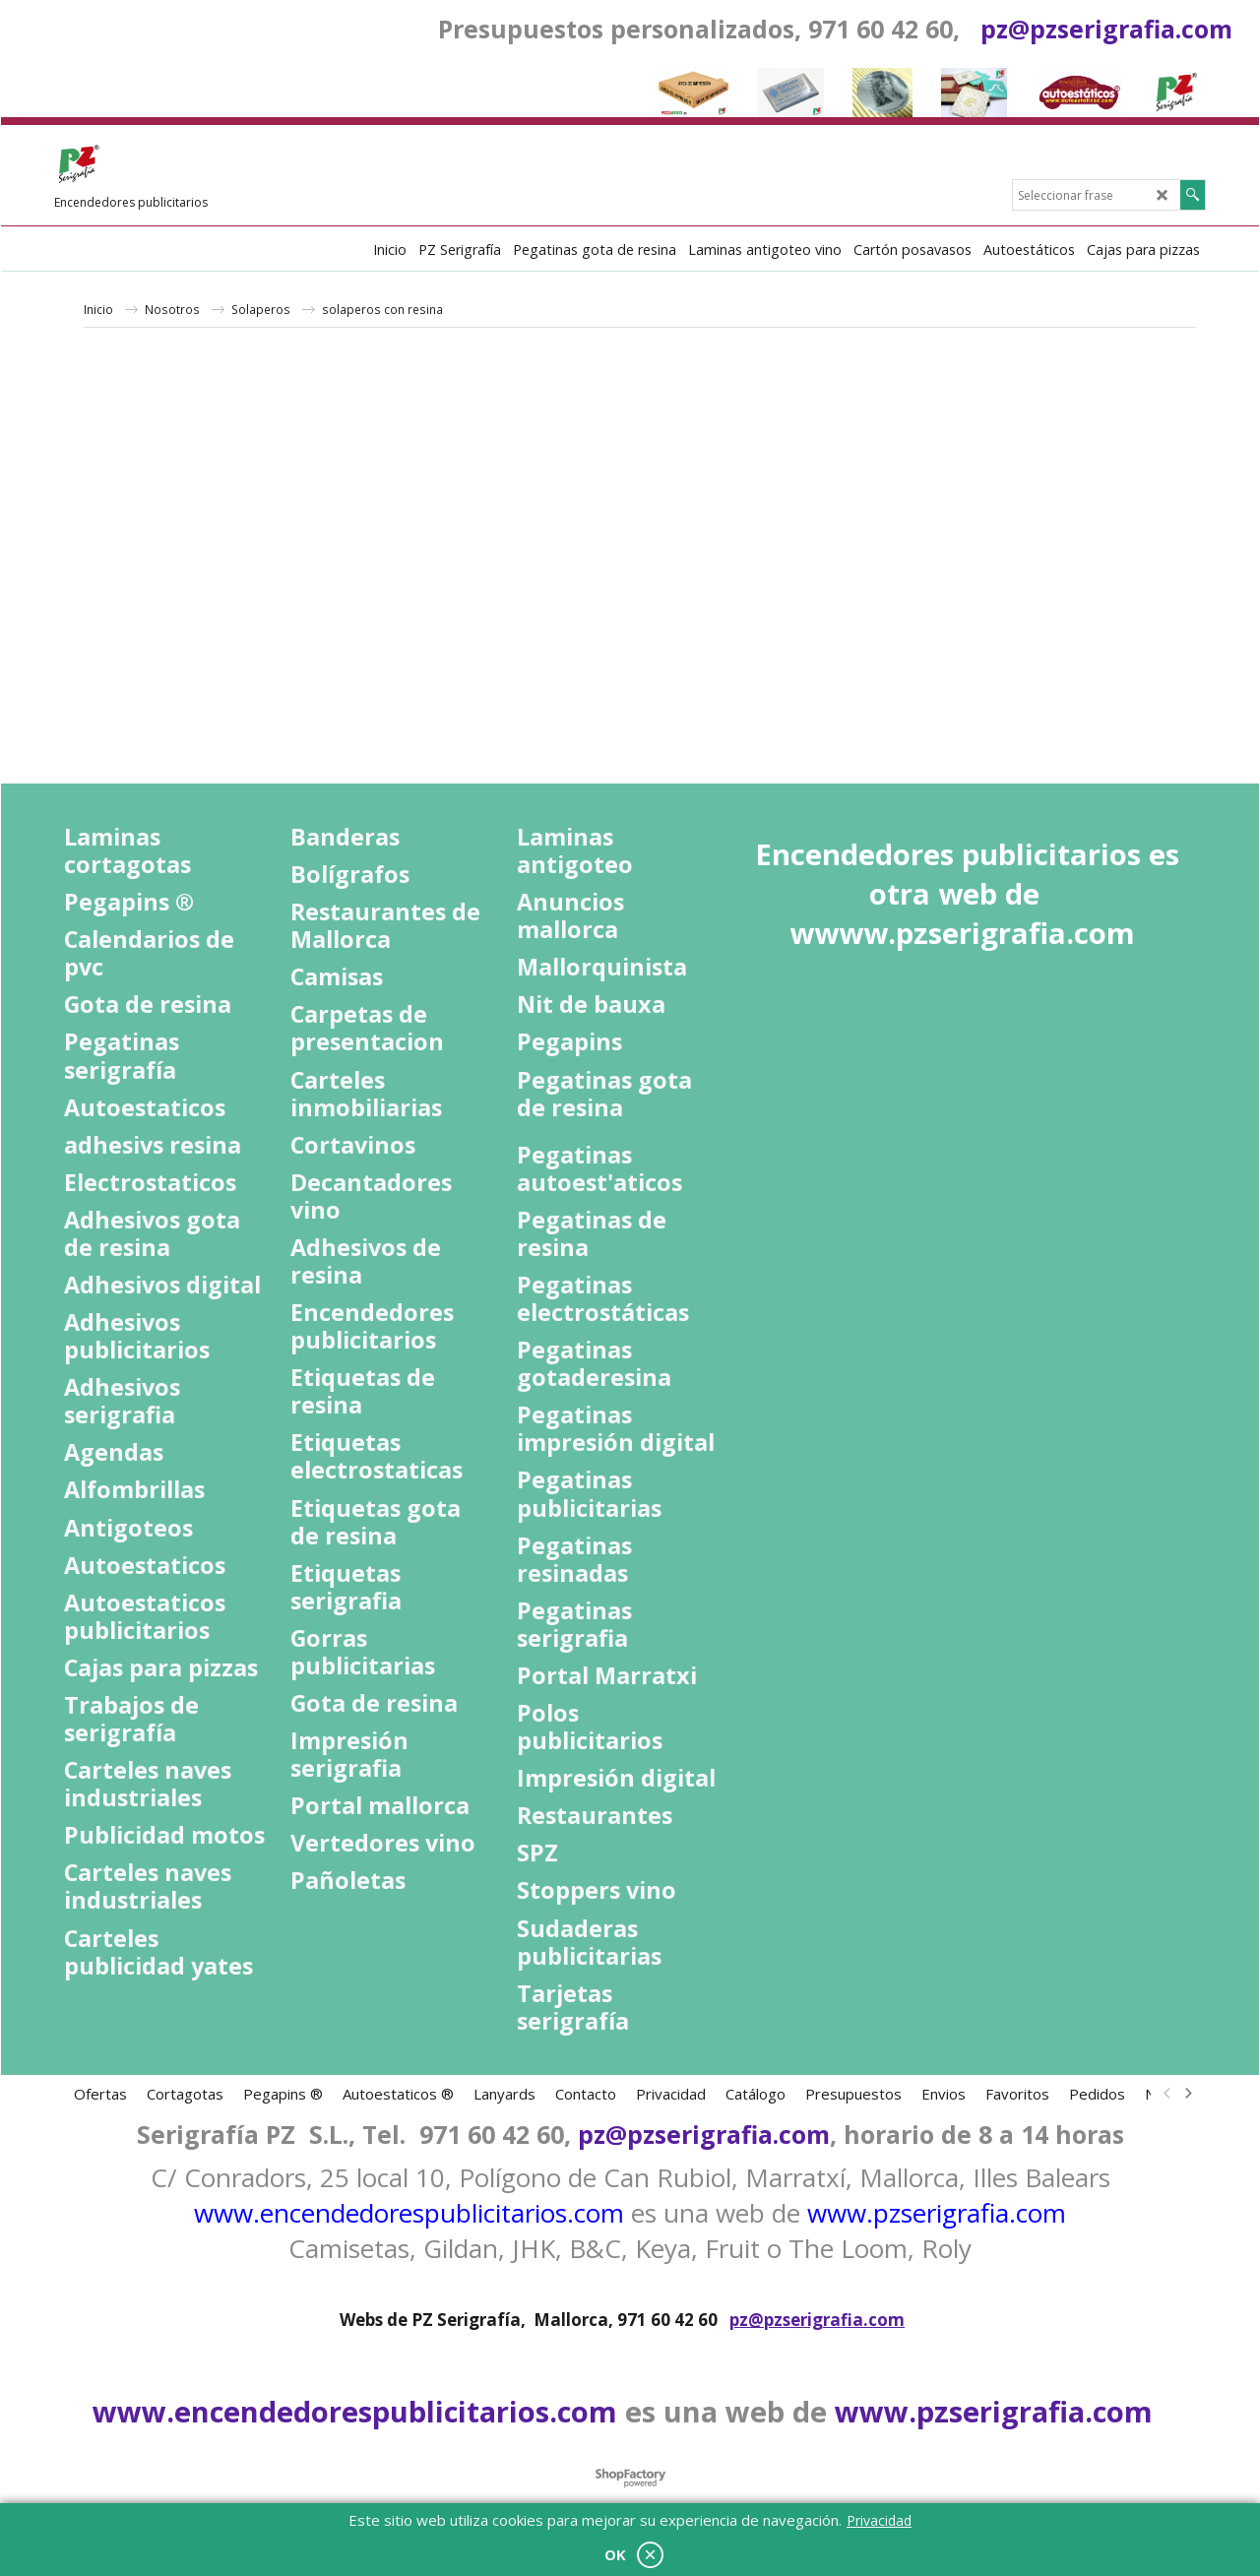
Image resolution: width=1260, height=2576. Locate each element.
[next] (1187, 2094)
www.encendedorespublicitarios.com (409, 2212)
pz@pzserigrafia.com (1106, 28)
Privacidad (879, 2520)
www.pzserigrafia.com (936, 2212)
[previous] (1167, 2094)
